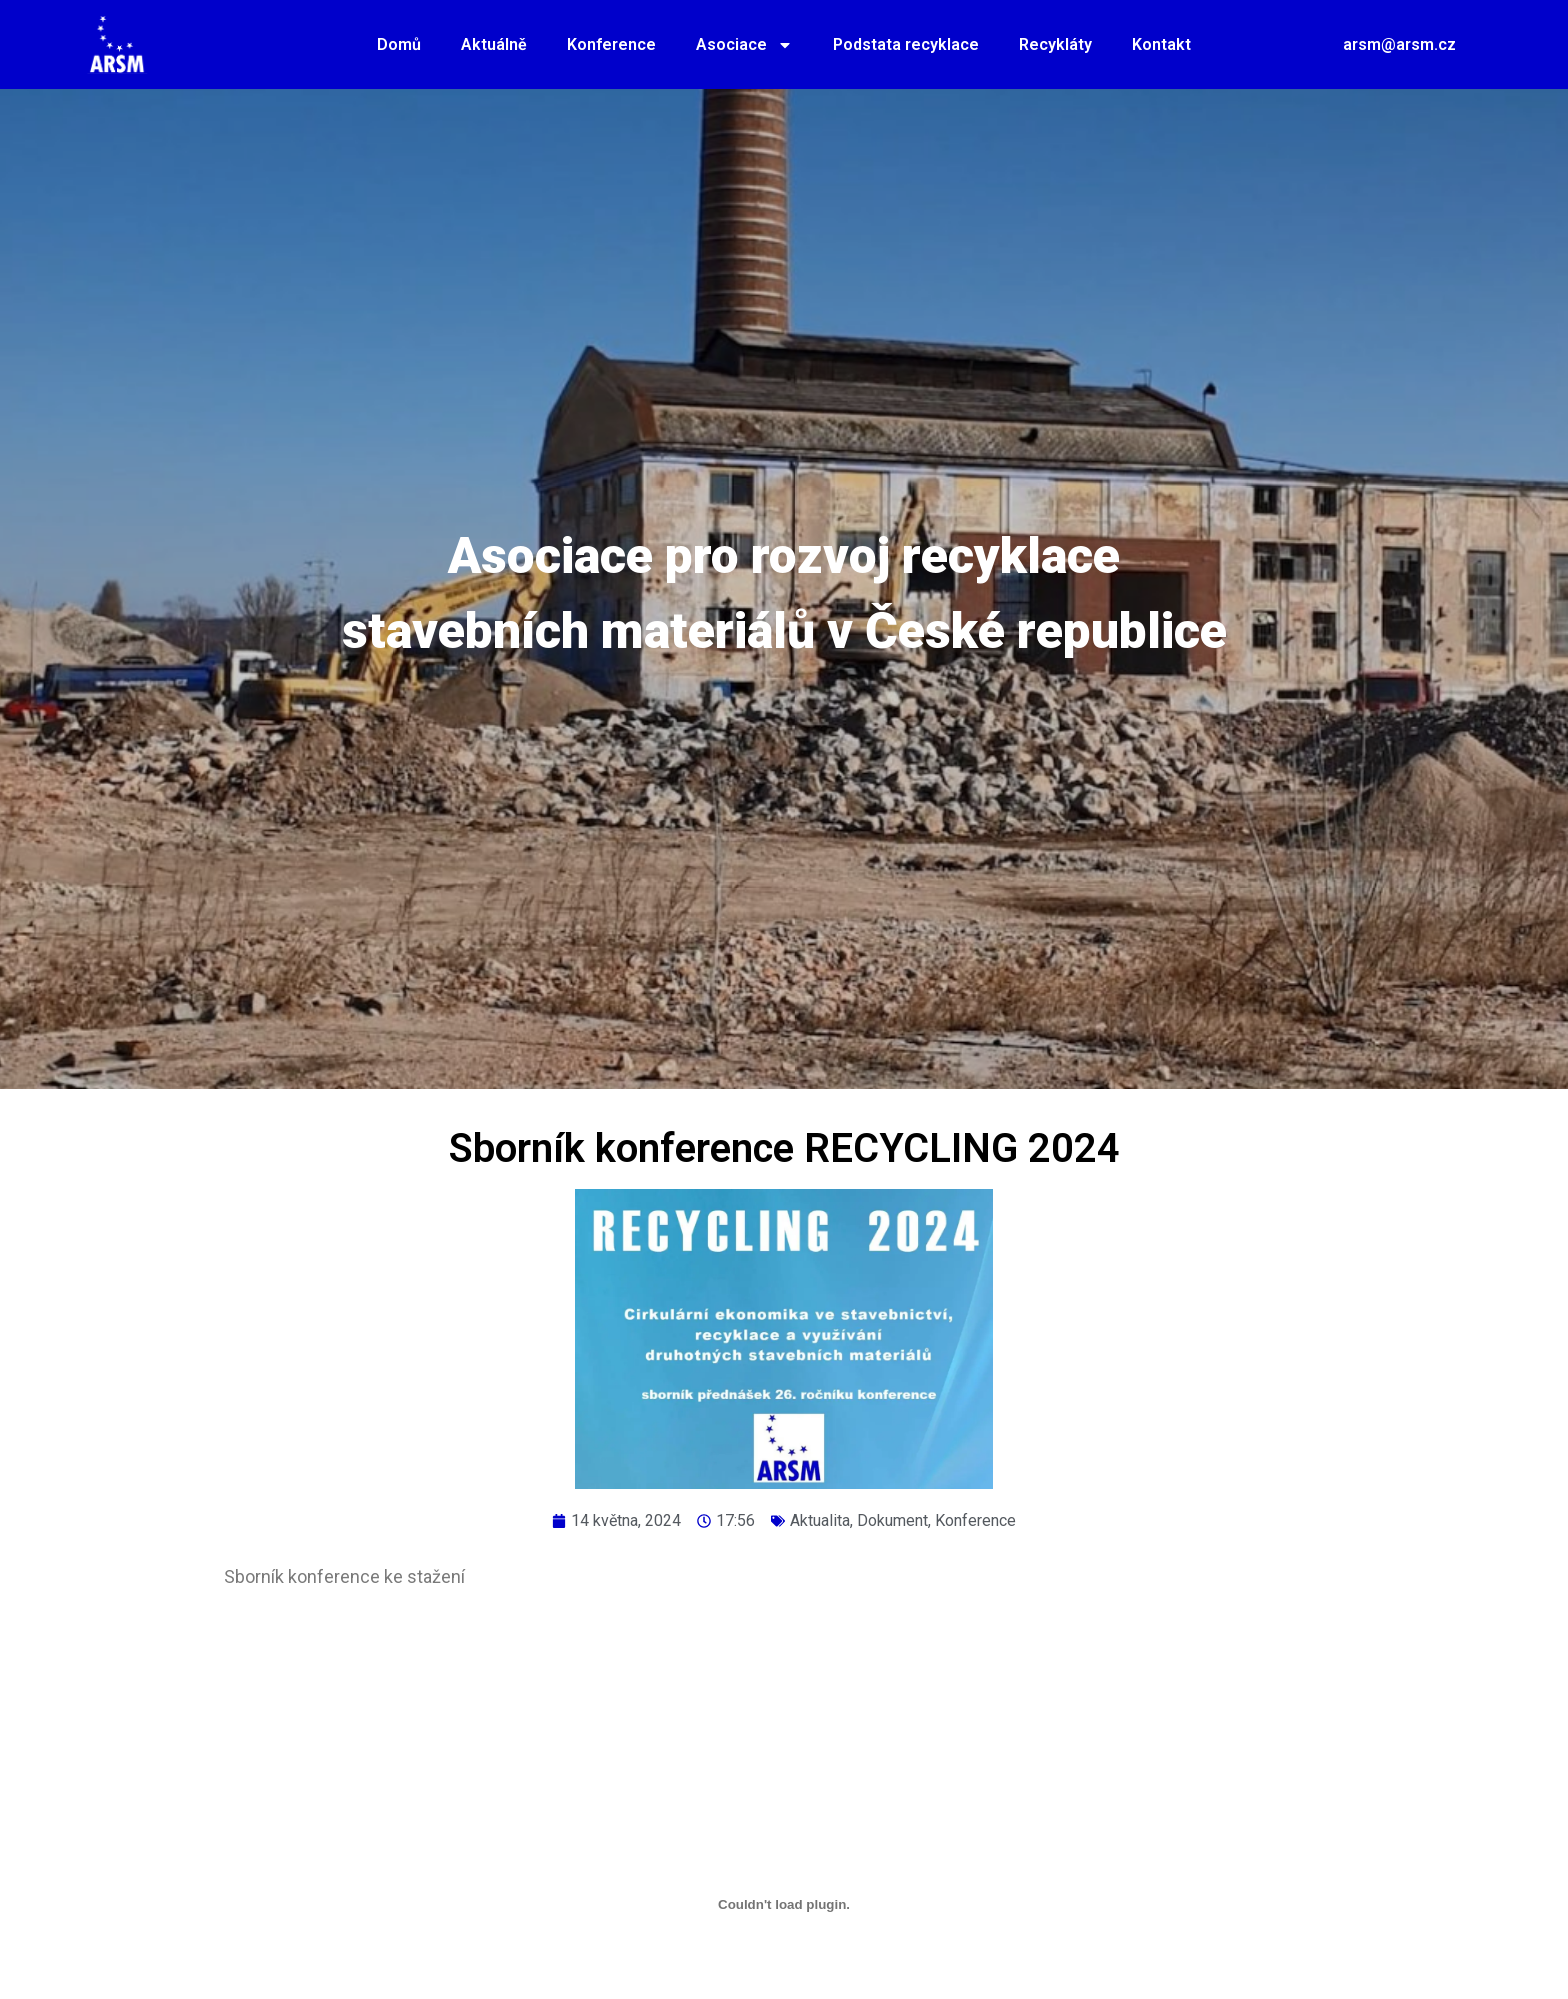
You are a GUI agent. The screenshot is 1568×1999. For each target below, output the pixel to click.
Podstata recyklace (906, 44)
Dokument (892, 1520)
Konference (611, 44)
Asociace (744, 45)
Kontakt (1161, 44)
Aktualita (820, 1520)
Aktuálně (494, 44)
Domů (399, 44)
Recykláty (1055, 44)
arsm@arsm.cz (1399, 44)
